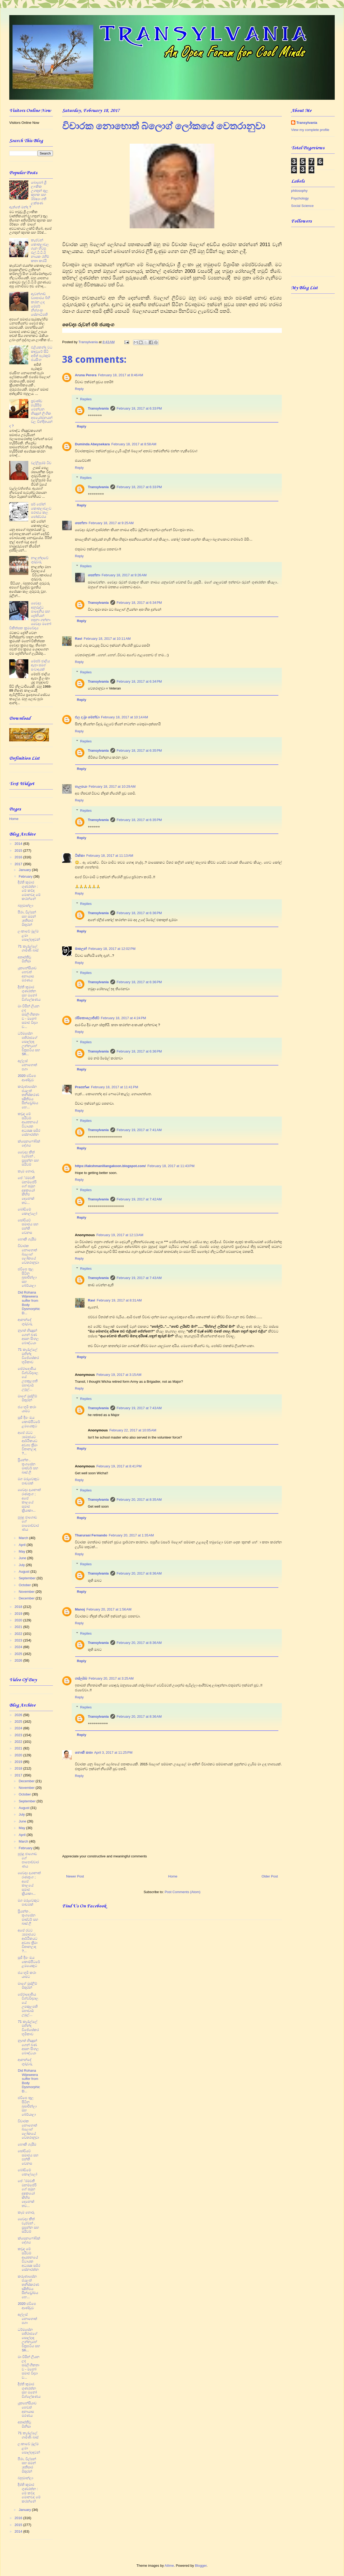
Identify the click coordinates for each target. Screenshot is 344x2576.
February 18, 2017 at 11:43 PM (170, 1166)
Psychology (300, 198)
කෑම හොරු (26, 1171)
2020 (19, 1620)
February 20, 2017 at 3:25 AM (111, 1678)
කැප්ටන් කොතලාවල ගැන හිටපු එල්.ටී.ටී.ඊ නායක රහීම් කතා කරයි (40, 250)
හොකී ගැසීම (27, 1239)
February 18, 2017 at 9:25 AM (111, 523)
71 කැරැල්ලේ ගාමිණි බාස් (28, 948)
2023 (19, 1640)
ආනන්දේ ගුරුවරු (25, 1322)
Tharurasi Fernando (91, 1535)
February (26, 876)
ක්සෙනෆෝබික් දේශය (29, 1143)
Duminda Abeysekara (92, 444)
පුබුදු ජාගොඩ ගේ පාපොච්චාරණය (28, 1523)
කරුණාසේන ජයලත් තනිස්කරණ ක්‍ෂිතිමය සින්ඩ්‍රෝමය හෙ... (28, 1097)
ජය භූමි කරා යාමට (27, 1409)
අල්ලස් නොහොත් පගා (27, 1065)
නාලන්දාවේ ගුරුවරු (39, 560)
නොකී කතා (84, 1752)
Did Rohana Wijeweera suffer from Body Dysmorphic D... (29, 1302)
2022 (19, 1634)
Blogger (201, 2566)
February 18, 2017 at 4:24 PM (123, 1018)
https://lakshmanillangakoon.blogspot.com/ (110, 1166)
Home (173, 1876)
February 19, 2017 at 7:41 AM (139, 1130)
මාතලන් (81, 949)
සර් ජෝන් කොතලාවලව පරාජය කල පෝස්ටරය (41, 510)
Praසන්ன (82, 1087)
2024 (19, 1647)
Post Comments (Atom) (182, 1892)
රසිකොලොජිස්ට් (87, 1018)
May (22, 1551)
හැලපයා (81, 786)
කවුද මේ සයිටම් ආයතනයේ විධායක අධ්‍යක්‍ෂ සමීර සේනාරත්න (29, 1124)
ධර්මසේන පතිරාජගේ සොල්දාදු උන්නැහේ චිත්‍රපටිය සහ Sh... (29, 1043)
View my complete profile (310, 130)
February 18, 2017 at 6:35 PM (139, 750)
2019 (19, 1614)
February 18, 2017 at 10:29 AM (112, 786)
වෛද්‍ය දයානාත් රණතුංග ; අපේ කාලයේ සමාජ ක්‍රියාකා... (29, 1500)
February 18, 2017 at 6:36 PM (139, 913)
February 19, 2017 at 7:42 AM (139, 1199)
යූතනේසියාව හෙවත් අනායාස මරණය (27, 974)
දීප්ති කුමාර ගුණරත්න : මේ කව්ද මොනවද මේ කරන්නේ (29, 890)
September (28, 1578)
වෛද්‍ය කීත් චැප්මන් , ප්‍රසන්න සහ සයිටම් (28, 1158)
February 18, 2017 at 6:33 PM (139, 408)
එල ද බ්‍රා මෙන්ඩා (87, 717)
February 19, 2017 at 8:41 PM (119, 1466)
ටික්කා (80, 856)
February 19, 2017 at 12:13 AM (119, 1235)
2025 (19, 1654)
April (23, 1545)
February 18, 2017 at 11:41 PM (114, 1087)
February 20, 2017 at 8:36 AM (139, 1573)
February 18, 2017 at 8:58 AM (133, 444)
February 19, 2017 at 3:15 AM (118, 1375)
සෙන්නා (81, 523)
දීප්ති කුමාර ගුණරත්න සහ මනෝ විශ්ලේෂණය (29, 993)
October (25, 1585)
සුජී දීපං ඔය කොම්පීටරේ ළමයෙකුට (29, 1422)
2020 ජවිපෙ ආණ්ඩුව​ (27, 1078)
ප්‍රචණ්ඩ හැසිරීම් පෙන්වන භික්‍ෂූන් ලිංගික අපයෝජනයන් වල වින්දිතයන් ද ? (30, 413)
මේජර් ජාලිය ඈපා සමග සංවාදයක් (40, 665)
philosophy (299, 191)
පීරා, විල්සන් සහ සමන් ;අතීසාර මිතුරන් (27, 918)
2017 (19, 864)
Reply (79, 389)
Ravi (78, 639)
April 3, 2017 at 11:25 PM (113, 1752)
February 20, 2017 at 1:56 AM (109, 1609)
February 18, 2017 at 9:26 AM (124, 575)
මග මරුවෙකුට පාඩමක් (28, 1481)
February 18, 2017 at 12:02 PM (111, 949)
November (27, 1592)
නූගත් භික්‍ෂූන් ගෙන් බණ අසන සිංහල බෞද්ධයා (28, 1336)
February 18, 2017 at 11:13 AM (109, 856)
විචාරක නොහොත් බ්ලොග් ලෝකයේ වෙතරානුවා (28, 1254)
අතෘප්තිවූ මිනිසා (24, 959)
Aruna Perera (86, 375)
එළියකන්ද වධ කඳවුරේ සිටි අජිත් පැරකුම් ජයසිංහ (41, 353)
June (23, 1558)
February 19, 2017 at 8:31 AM (119, 1300)
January (25, 870)
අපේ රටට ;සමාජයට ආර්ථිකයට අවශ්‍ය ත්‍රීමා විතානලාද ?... (27, 1443)
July (22, 1565)
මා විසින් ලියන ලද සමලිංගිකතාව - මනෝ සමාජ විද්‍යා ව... (28, 1016)
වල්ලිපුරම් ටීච (41, 463)
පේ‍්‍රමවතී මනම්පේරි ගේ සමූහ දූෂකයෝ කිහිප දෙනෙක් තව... (27, 1190)
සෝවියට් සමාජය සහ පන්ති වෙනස (28, 1226)
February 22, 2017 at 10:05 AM (132, 1430)
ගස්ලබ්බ (81, 1678)
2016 (19, 857)
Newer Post (75, 1876)
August (24, 1571)
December (27, 1598)
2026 (19, 1660)
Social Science (302, 206)
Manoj (80, 1609)
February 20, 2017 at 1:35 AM (131, 1535)
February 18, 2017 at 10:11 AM (107, 639)
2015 (19, 850)
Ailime (169, 2566)
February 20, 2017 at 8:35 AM (139, 1500)
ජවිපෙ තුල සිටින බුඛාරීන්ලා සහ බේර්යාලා (27, 1277)
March (24, 1538)
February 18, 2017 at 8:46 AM (120, 375)
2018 (19, 1607)
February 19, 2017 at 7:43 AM (139, 1278)
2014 (19, 844)
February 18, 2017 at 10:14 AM (124, 717)
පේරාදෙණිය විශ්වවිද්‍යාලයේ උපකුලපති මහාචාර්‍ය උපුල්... (28, 1379)
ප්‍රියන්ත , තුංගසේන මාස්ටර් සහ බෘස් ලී (28, 1466)
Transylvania (98, 408)
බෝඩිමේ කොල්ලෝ (27, 1211)
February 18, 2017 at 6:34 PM (139, 603)
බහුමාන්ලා (25, 906)
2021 (19, 1627)
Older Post (270, 1876)
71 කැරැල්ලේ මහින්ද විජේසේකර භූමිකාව (28, 1356)
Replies (86, 399)
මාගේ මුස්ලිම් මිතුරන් (27, 1398)
